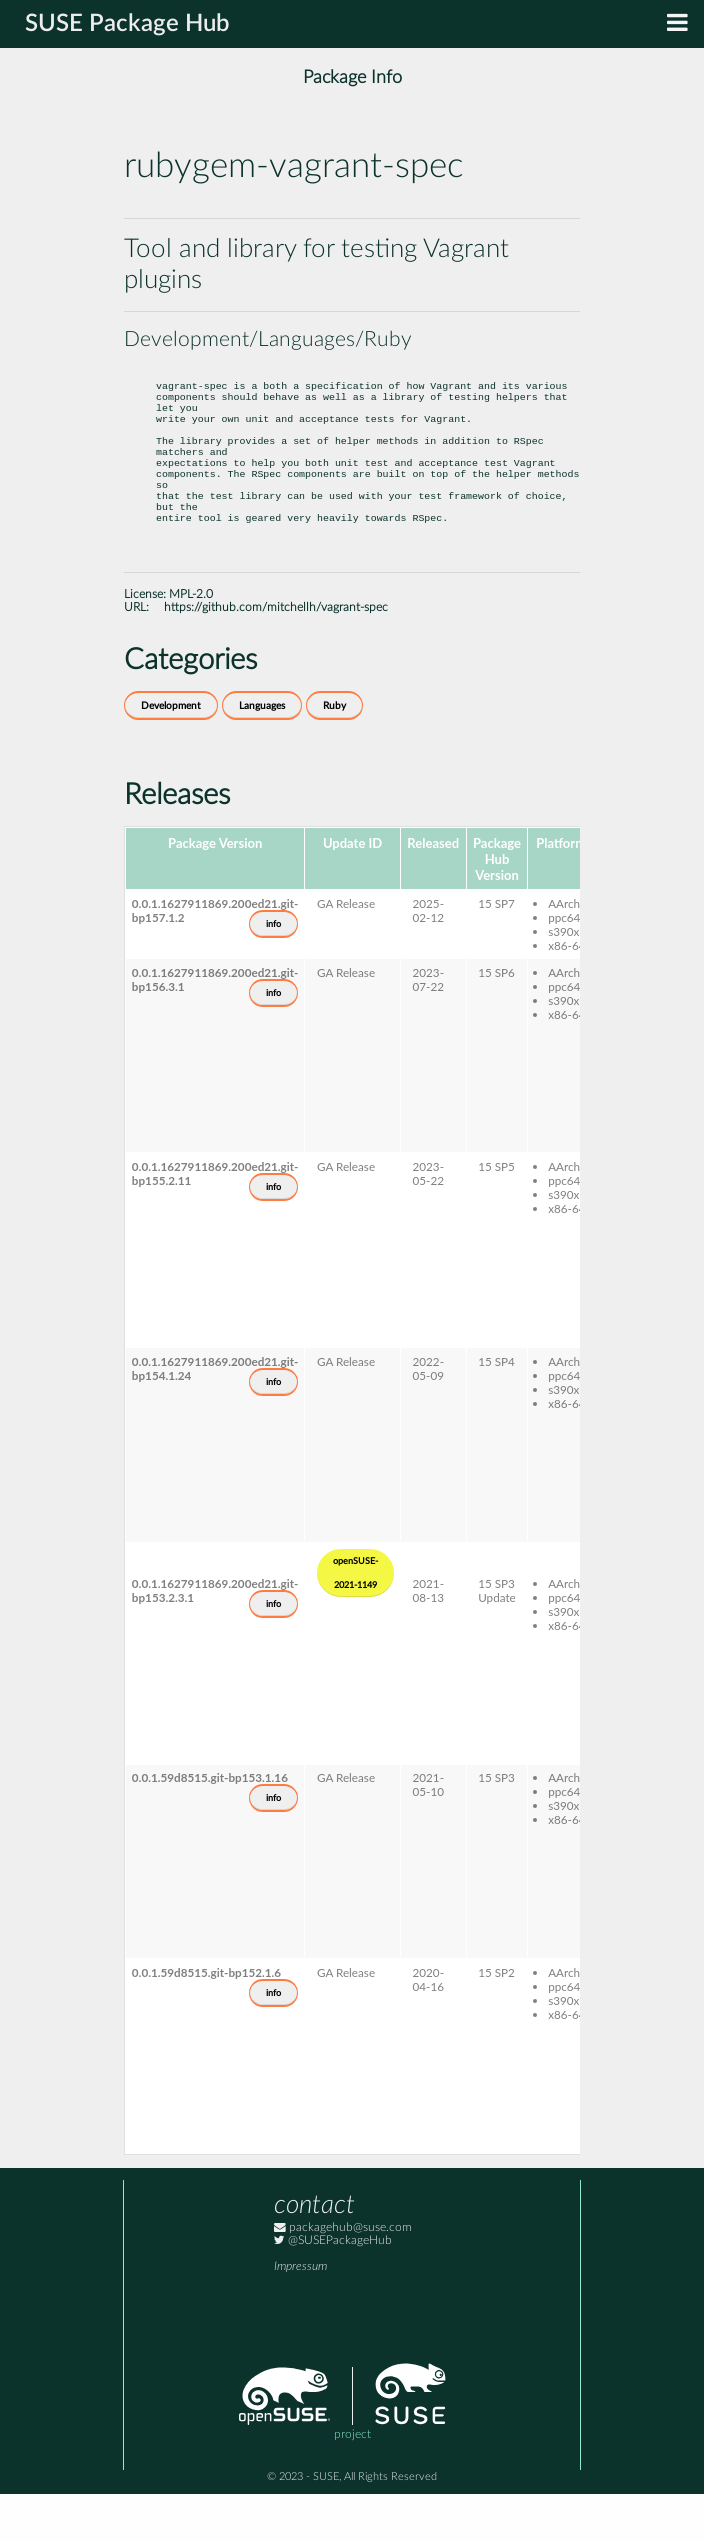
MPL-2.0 (191, 642)
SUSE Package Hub (127, 24)
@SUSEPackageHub (333, 2288)
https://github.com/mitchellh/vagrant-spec (276, 655)
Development (171, 754)
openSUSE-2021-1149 (355, 1621)
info (273, 972)
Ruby (334, 754)
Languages (262, 754)
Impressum (300, 2314)
